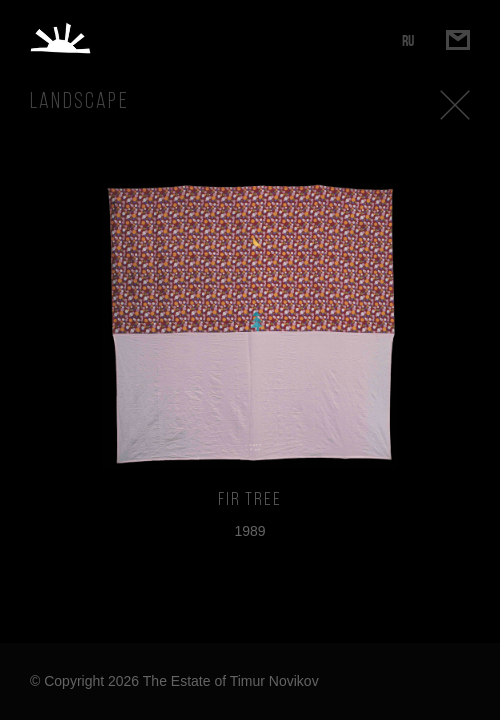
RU (408, 40)
